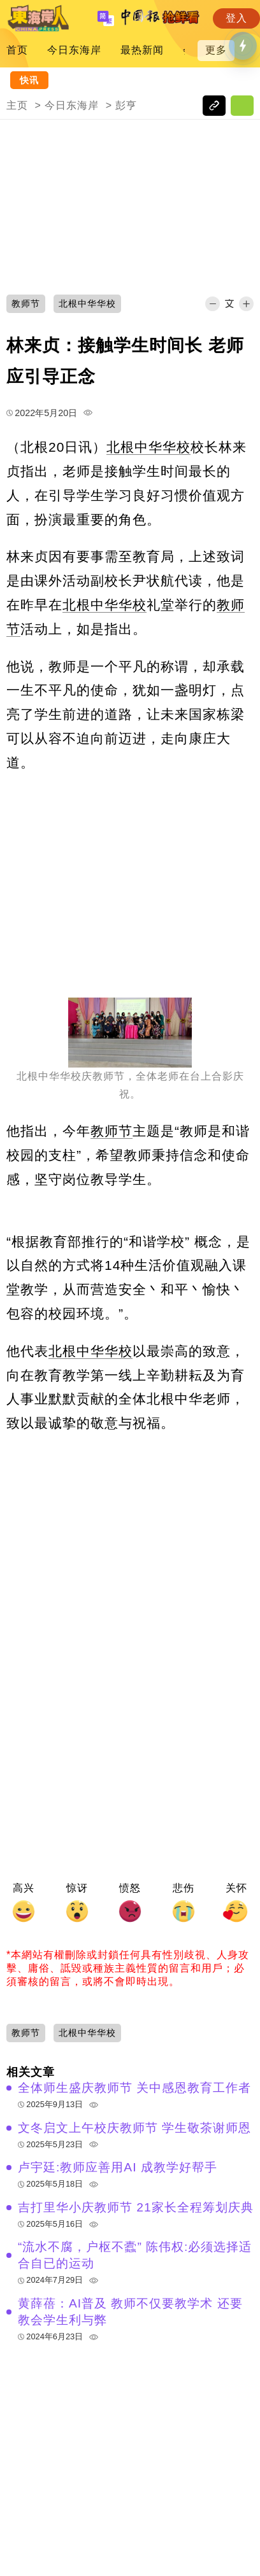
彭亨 (126, 105)
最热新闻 (142, 50)
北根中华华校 (148, 447)
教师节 (111, 1131)
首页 (17, 50)
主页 (17, 105)
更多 (216, 50)
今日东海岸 (74, 50)
